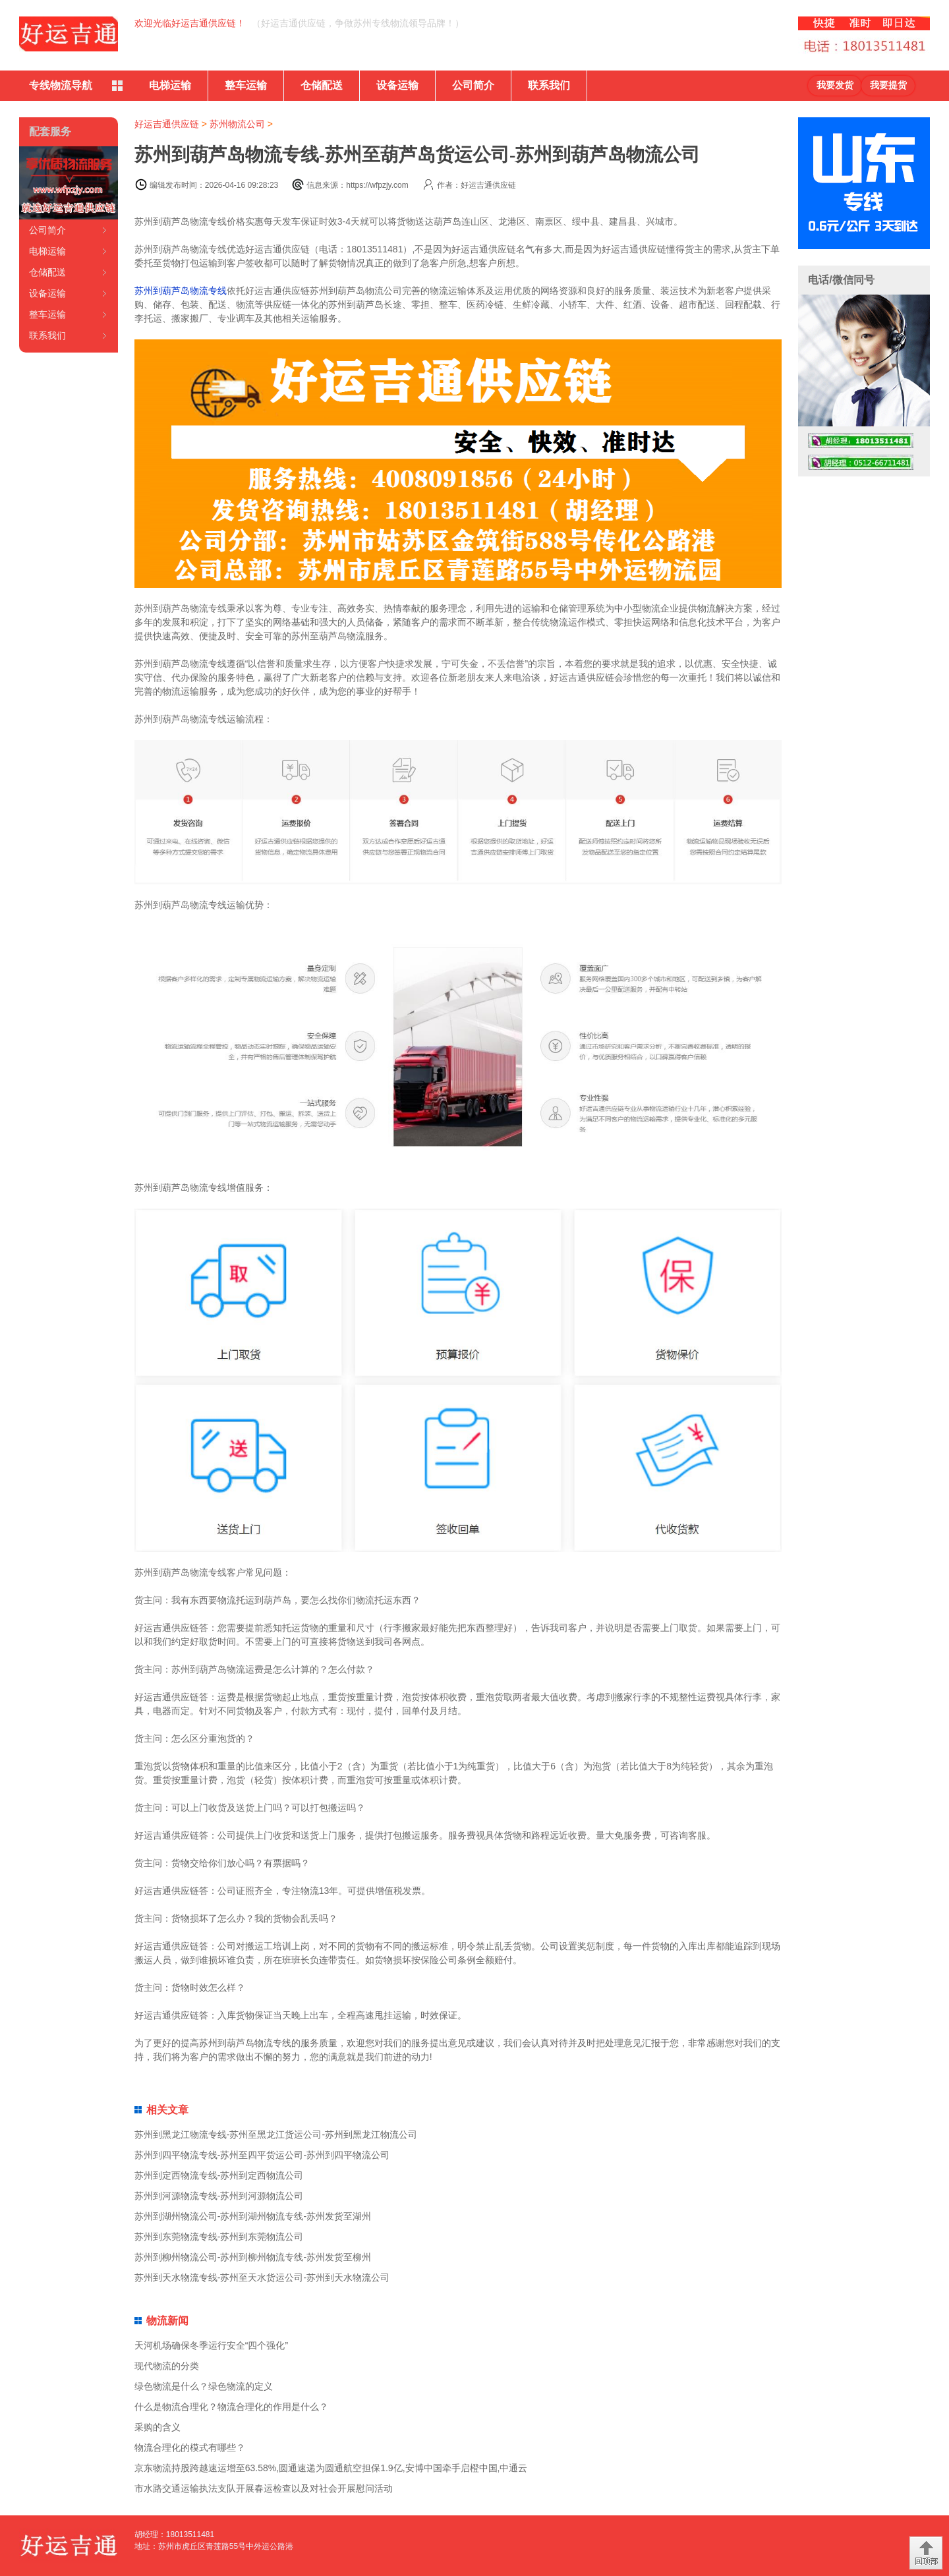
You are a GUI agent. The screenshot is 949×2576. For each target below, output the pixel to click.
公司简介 (473, 85)
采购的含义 (157, 2427)
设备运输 (397, 85)
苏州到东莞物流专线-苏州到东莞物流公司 (219, 2236)
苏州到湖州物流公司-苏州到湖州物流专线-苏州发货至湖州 (252, 2216)
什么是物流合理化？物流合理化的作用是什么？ (231, 2406)
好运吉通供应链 (166, 124)
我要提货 (888, 85)
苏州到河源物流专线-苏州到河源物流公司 (219, 2195)
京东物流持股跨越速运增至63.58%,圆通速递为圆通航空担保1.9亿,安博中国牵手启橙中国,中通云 (331, 2468)
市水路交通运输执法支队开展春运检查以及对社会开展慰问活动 (263, 2488)
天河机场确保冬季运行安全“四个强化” (211, 2345)
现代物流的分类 (166, 2366)
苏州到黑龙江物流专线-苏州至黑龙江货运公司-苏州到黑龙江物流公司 (275, 2134)
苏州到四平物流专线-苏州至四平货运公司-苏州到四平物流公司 (261, 2155)
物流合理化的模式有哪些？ (189, 2447)
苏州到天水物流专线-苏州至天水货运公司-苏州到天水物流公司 (261, 2277)
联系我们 (549, 85)
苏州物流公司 (237, 124)
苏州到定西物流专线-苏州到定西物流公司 (219, 2175)
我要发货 (835, 85)
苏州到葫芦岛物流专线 (180, 290)
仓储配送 (322, 85)
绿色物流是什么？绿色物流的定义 (203, 2386)
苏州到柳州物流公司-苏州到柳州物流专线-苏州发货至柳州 (252, 2257)
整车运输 (246, 85)
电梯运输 (170, 85)
